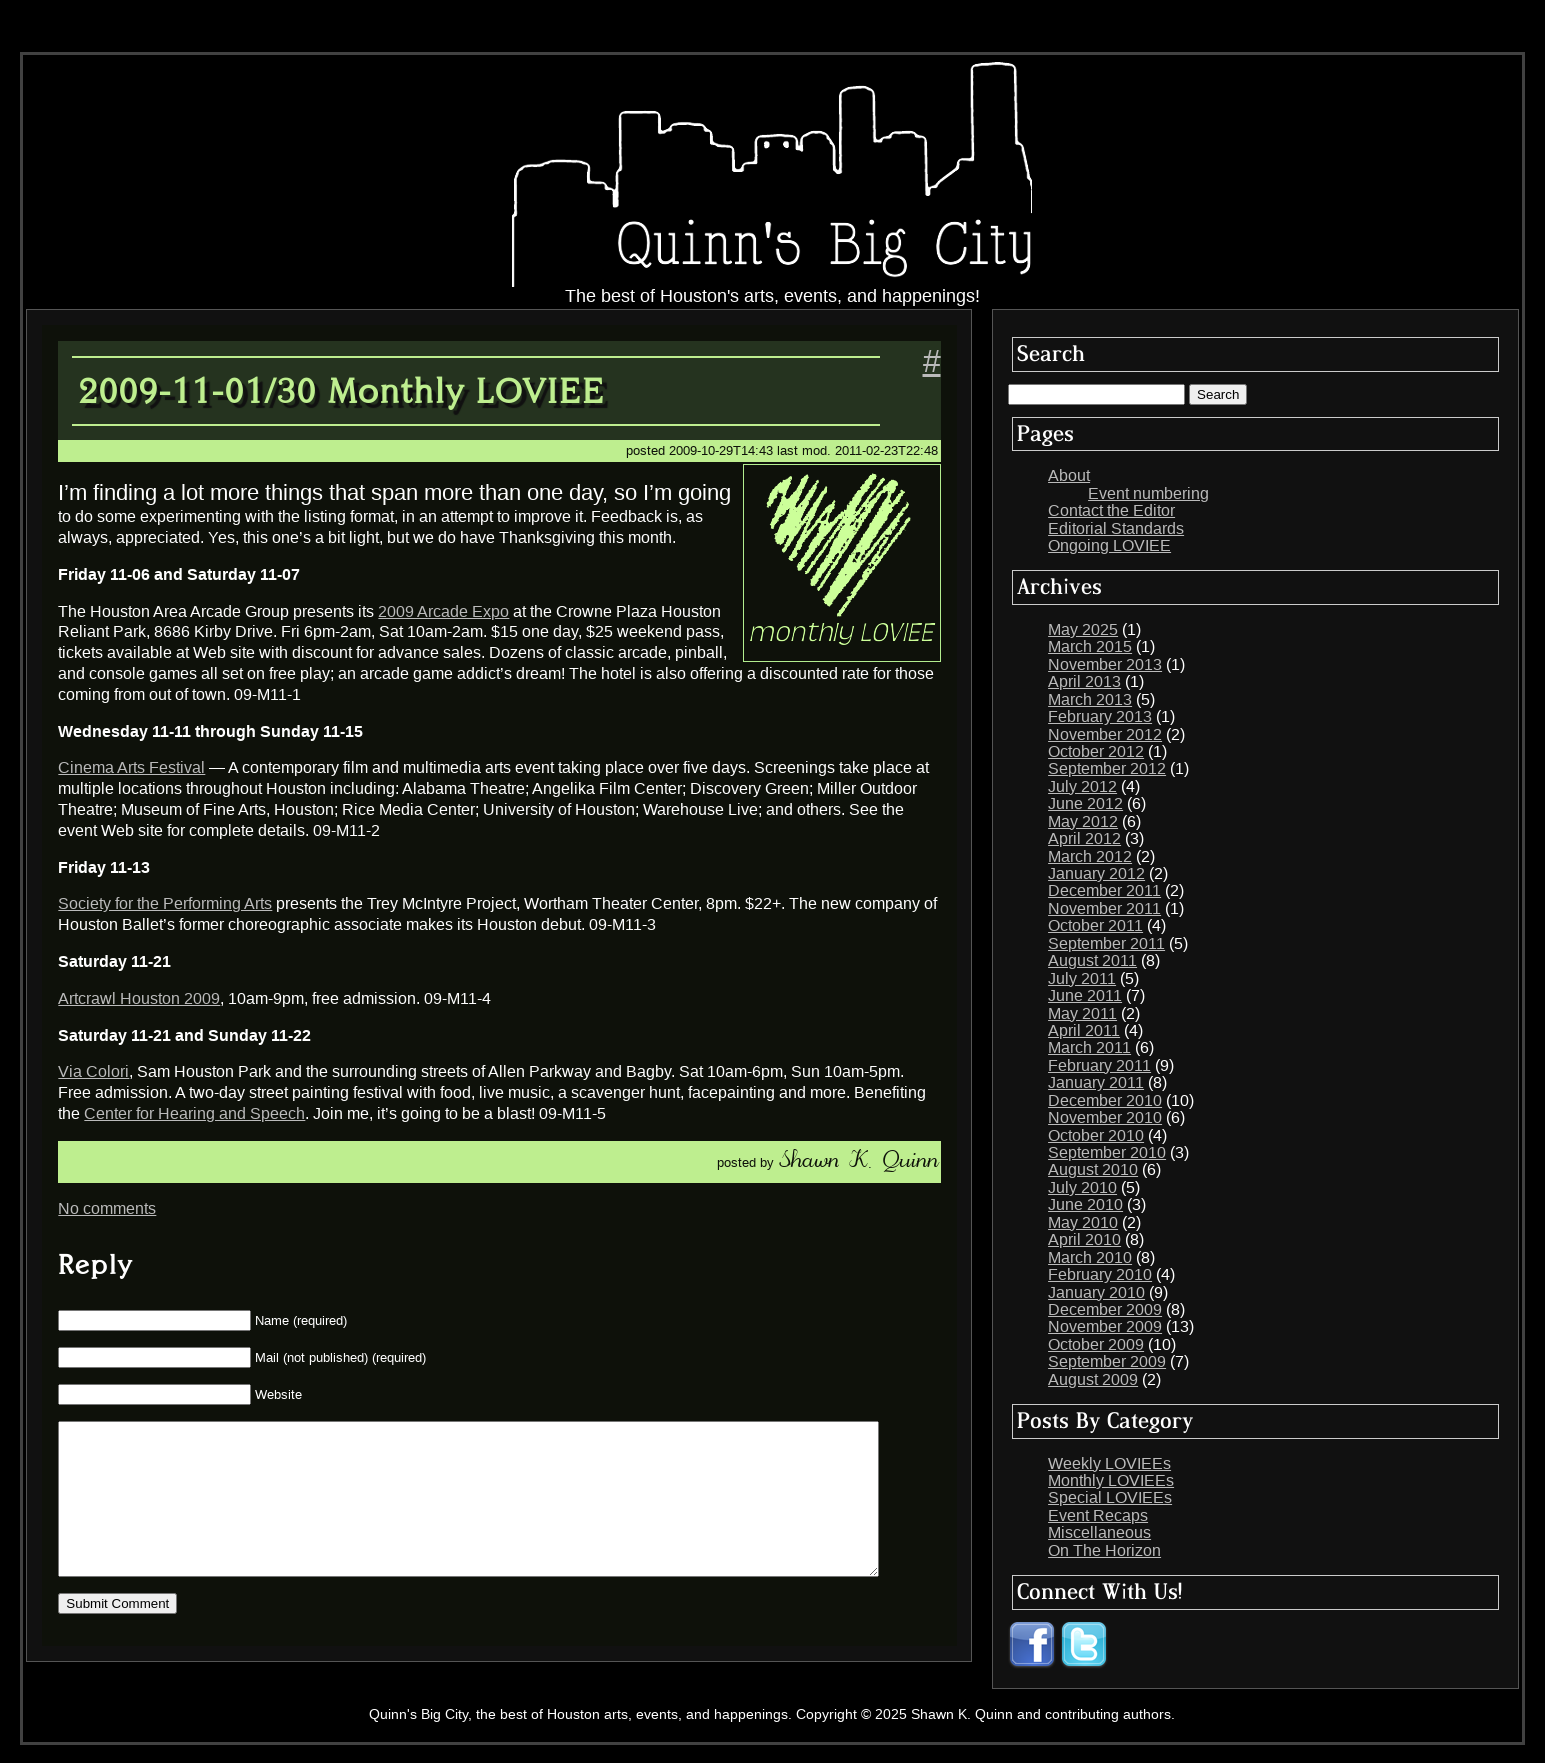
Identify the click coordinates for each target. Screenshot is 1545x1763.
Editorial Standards (1116, 528)
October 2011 (1095, 925)
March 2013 (1090, 699)
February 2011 (1099, 1065)
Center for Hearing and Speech (194, 1113)
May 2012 (1083, 821)
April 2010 (1084, 1239)
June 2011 (1085, 995)
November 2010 (1105, 1117)
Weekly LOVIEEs (1109, 1463)
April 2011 (1084, 1030)
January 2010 (1096, 1292)
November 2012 (1105, 734)
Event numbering (1148, 493)
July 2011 (1082, 978)
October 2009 (1096, 1344)
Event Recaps (1098, 1515)
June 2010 (1085, 1204)
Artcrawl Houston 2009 (139, 998)
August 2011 (1092, 960)
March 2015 (1090, 646)
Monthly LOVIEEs (1111, 1480)
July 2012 (1082, 786)
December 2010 (1105, 1100)
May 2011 (1082, 1013)
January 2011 (1096, 1082)
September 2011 (1106, 943)
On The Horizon (1104, 1550)
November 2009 (1105, 1326)
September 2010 (1107, 1152)
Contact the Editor (1111, 510)
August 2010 (1093, 1169)
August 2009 (1093, 1379)
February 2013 (1100, 716)
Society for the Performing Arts (165, 903)
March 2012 (1090, 856)
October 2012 (1096, 751)
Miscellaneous (1099, 1532)
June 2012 (1085, 803)
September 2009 (1107, 1361)
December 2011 (1104, 890)
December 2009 (1105, 1309)
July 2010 (1082, 1187)
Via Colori (93, 1071)
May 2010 (1083, 1222)
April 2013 (1084, 681)
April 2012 (1084, 838)
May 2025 (1083, 629)
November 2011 (1104, 908)
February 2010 (1100, 1274)
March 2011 (1089, 1047)
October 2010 (1096, 1135)
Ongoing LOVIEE (1109, 545)
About (1069, 475)
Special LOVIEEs (1110, 1497)
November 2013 (1105, 664)
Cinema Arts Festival (131, 767)
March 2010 (1090, 1257)
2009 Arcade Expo (443, 611)
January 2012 (1096, 873)
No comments (107, 1208)
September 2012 (1107, 768)
